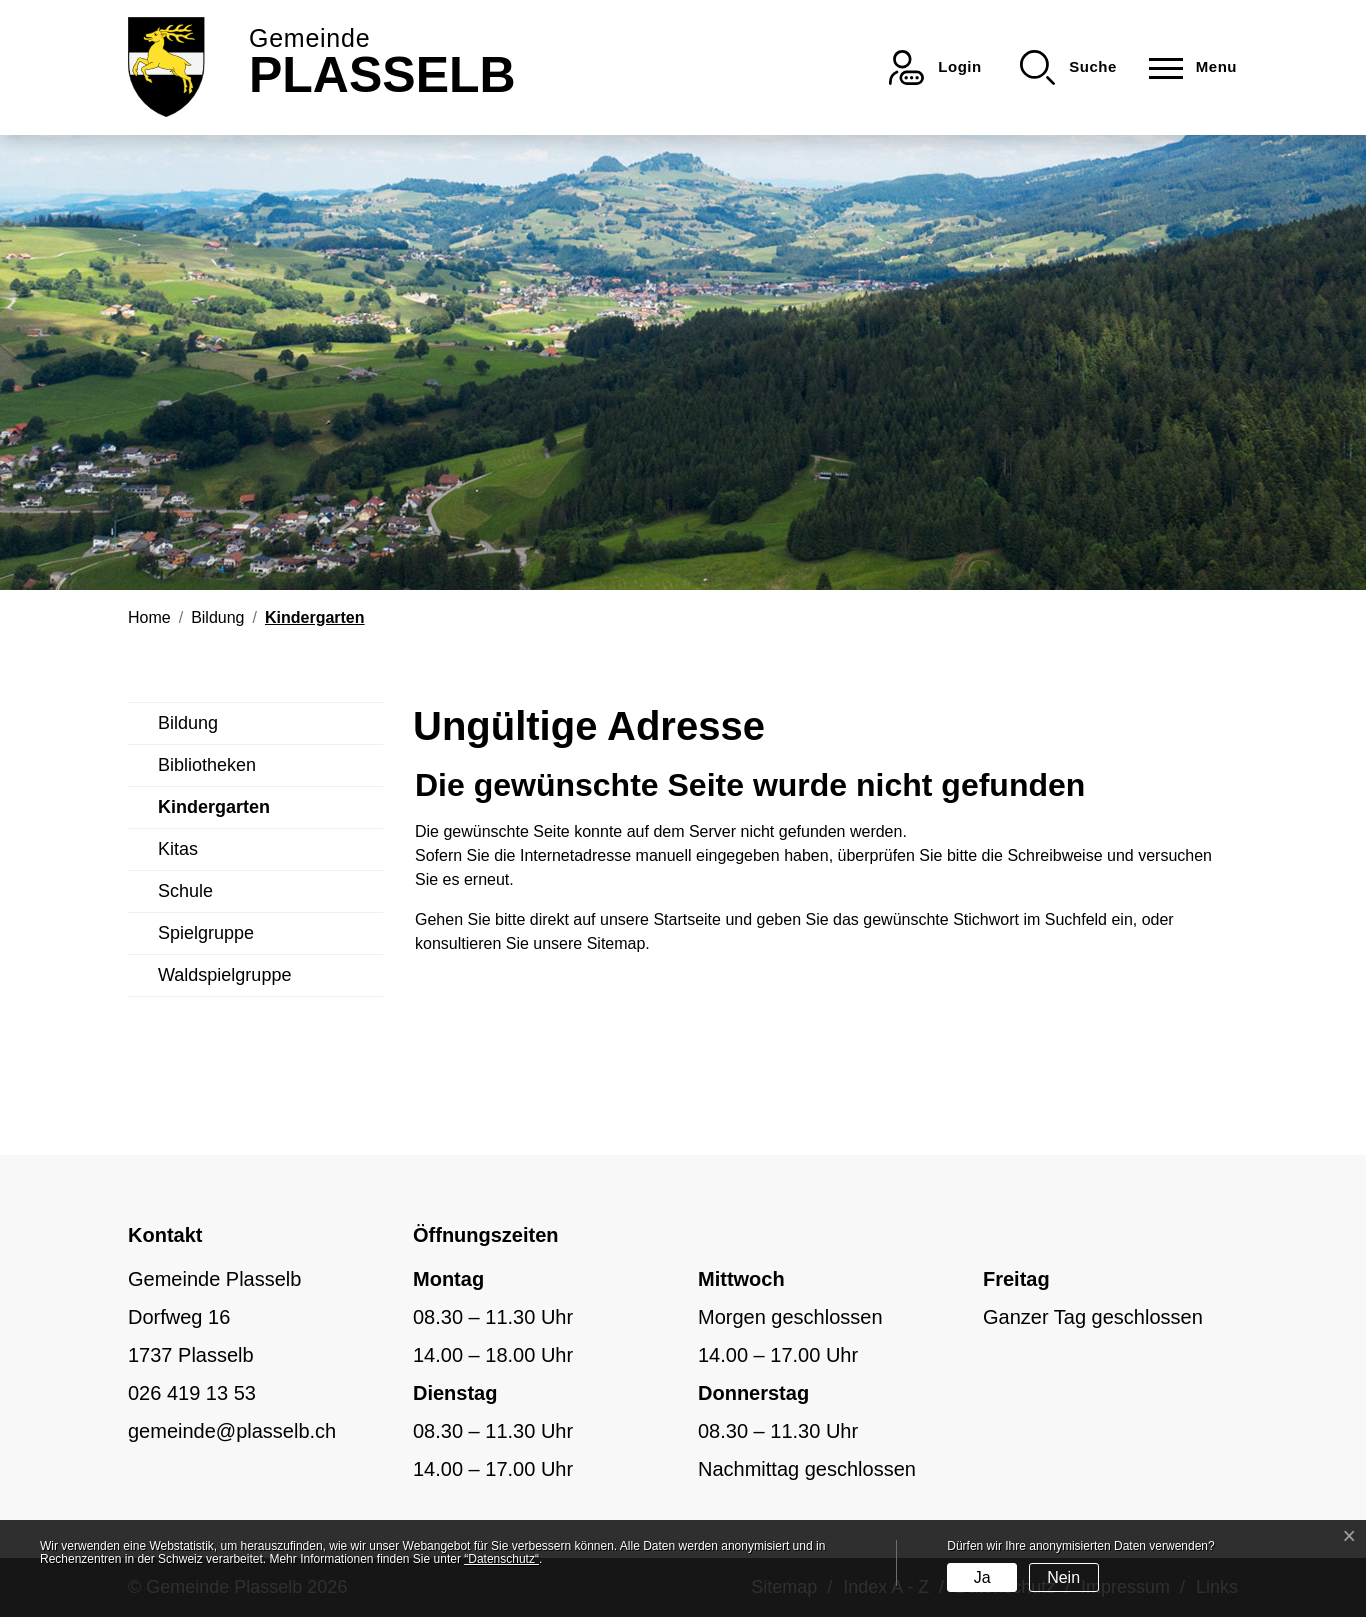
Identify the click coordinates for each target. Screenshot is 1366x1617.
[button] (1068, 67)
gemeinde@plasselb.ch (232, 1431)
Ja (982, 1577)
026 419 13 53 (192, 1393)
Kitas (178, 849)
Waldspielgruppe (224, 975)
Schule (185, 891)
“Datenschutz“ (501, 1559)
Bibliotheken (207, 765)
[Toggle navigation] (1187, 67)
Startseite (687, 919)
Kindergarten (214, 813)
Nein (1063, 1577)
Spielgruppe (206, 933)
